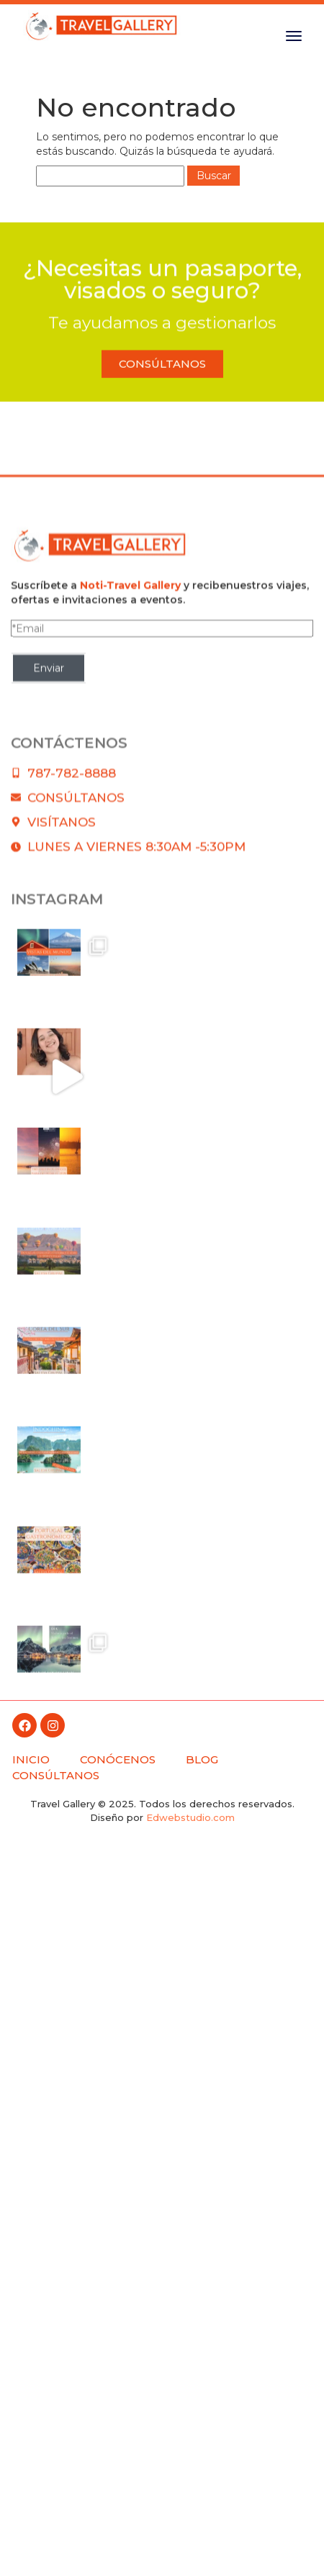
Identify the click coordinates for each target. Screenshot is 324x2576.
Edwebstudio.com (190, 1817)
